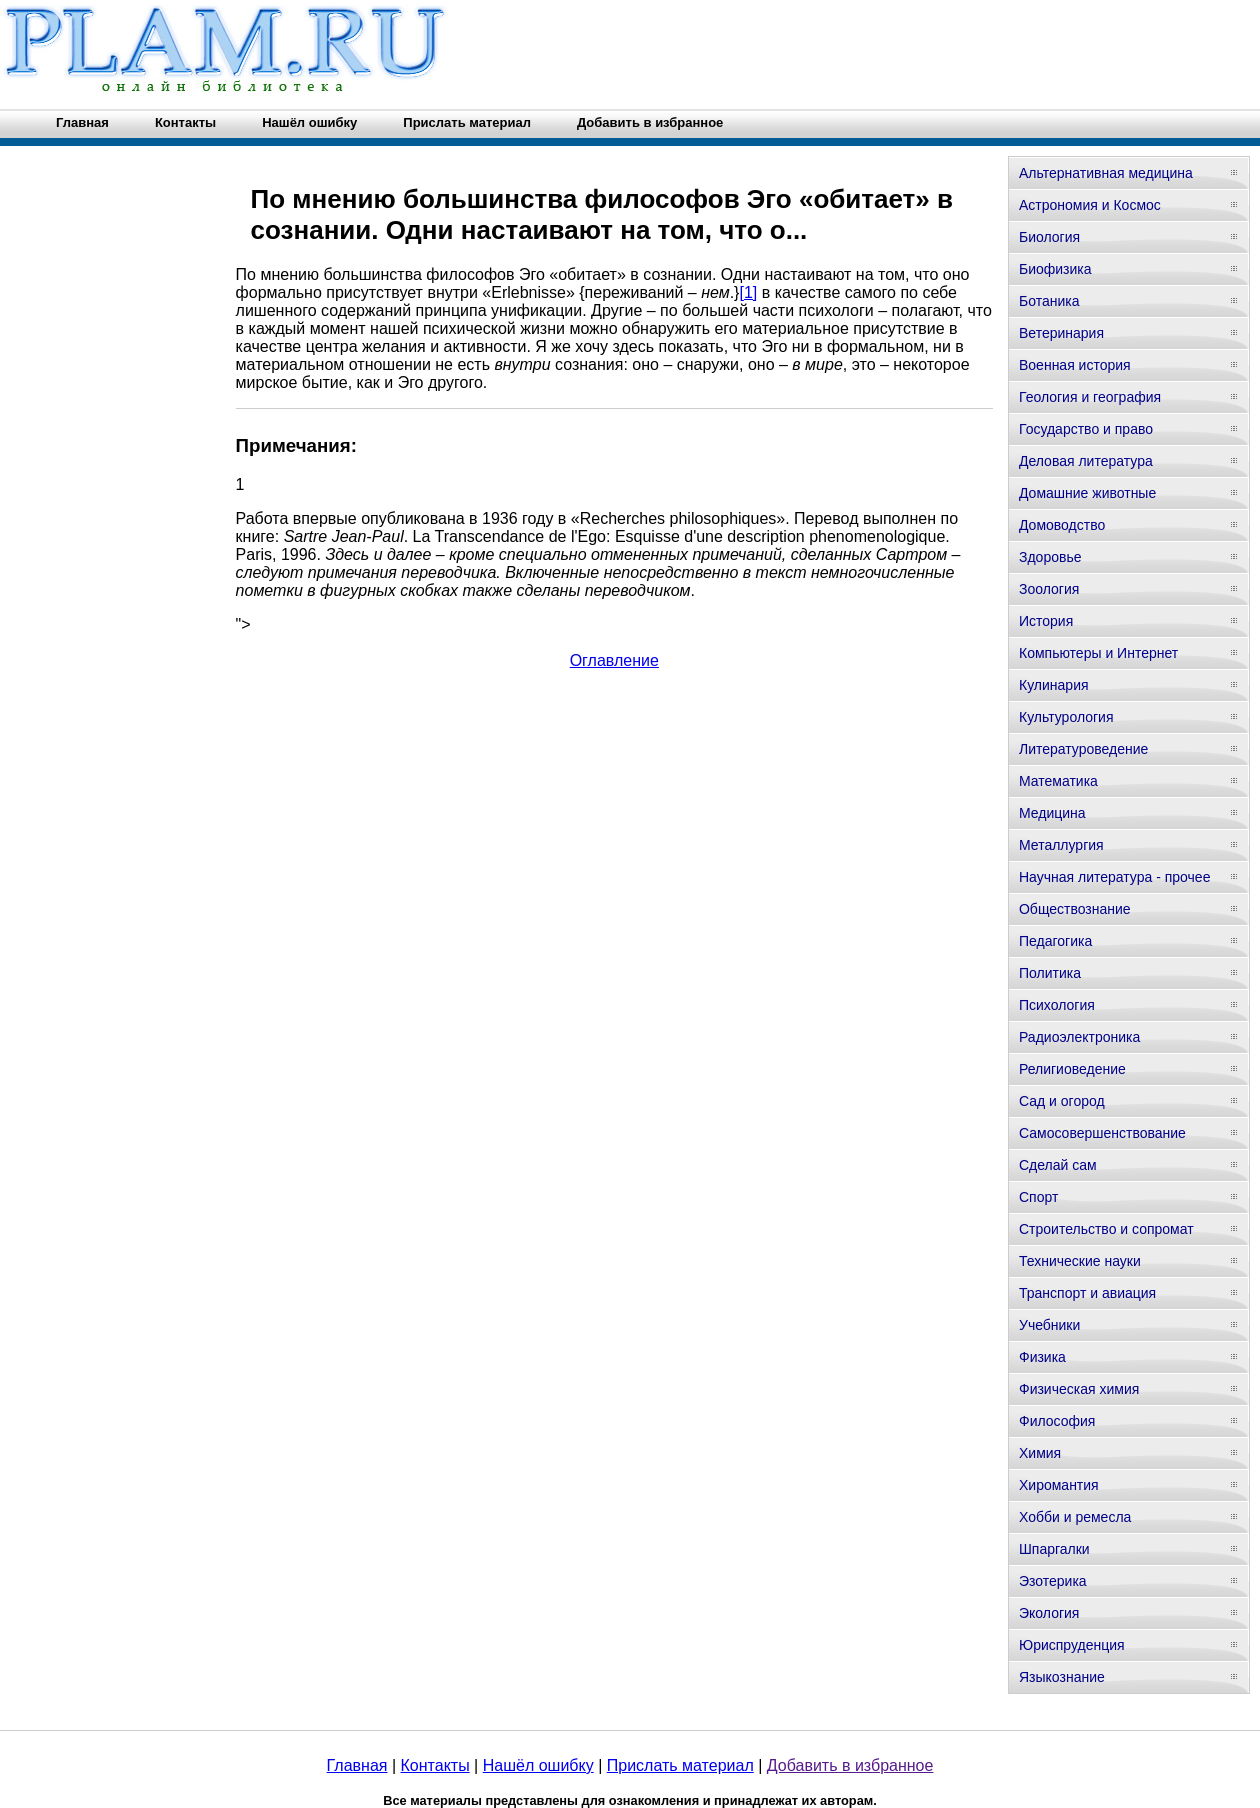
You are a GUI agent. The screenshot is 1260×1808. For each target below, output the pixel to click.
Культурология (1066, 717)
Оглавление (614, 660)
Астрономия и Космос (1090, 205)
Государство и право (1086, 429)
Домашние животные (1087, 493)
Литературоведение (1083, 749)
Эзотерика (1053, 1581)
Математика (1058, 781)
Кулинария (1054, 685)
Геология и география (1090, 397)
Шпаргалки (1054, 1549)
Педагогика (1055, 941)
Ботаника (1049, 301)
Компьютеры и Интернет (1098, 653)
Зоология (1049, 589)
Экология (1049, 1613)
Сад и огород (1062, 1101)
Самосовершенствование (1102, 1133)
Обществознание (1075, 909)
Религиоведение (1072, 1069)
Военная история (1075, 365)
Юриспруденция (1072, 1645)
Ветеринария (1061, 333)
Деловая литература (1086, 461)
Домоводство (1062, 525)
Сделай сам (1058, 1165)
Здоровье (1050, 557)
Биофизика (1055, 269)
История (1046, 621)
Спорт (1038, 1197)
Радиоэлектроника (1079, 1037)
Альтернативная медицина (1106, 173)
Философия (1057, 1421)
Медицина (1052, 813)
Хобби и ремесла (1075, 1517)
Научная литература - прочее (1114, 877)
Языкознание (1062, 1677)
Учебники (1049, 1325)
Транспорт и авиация (1087, 1293)
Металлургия (1061, 845)
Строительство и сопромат (1106, 1229)
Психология (1057, 1005)
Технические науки (1080, 1261)
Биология (1049, 237)
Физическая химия (1079, 1389)
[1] (748, 292)
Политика (1050, 973)
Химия (1040, 1453)
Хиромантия (1059, 1485)
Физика (1042, 1357)
